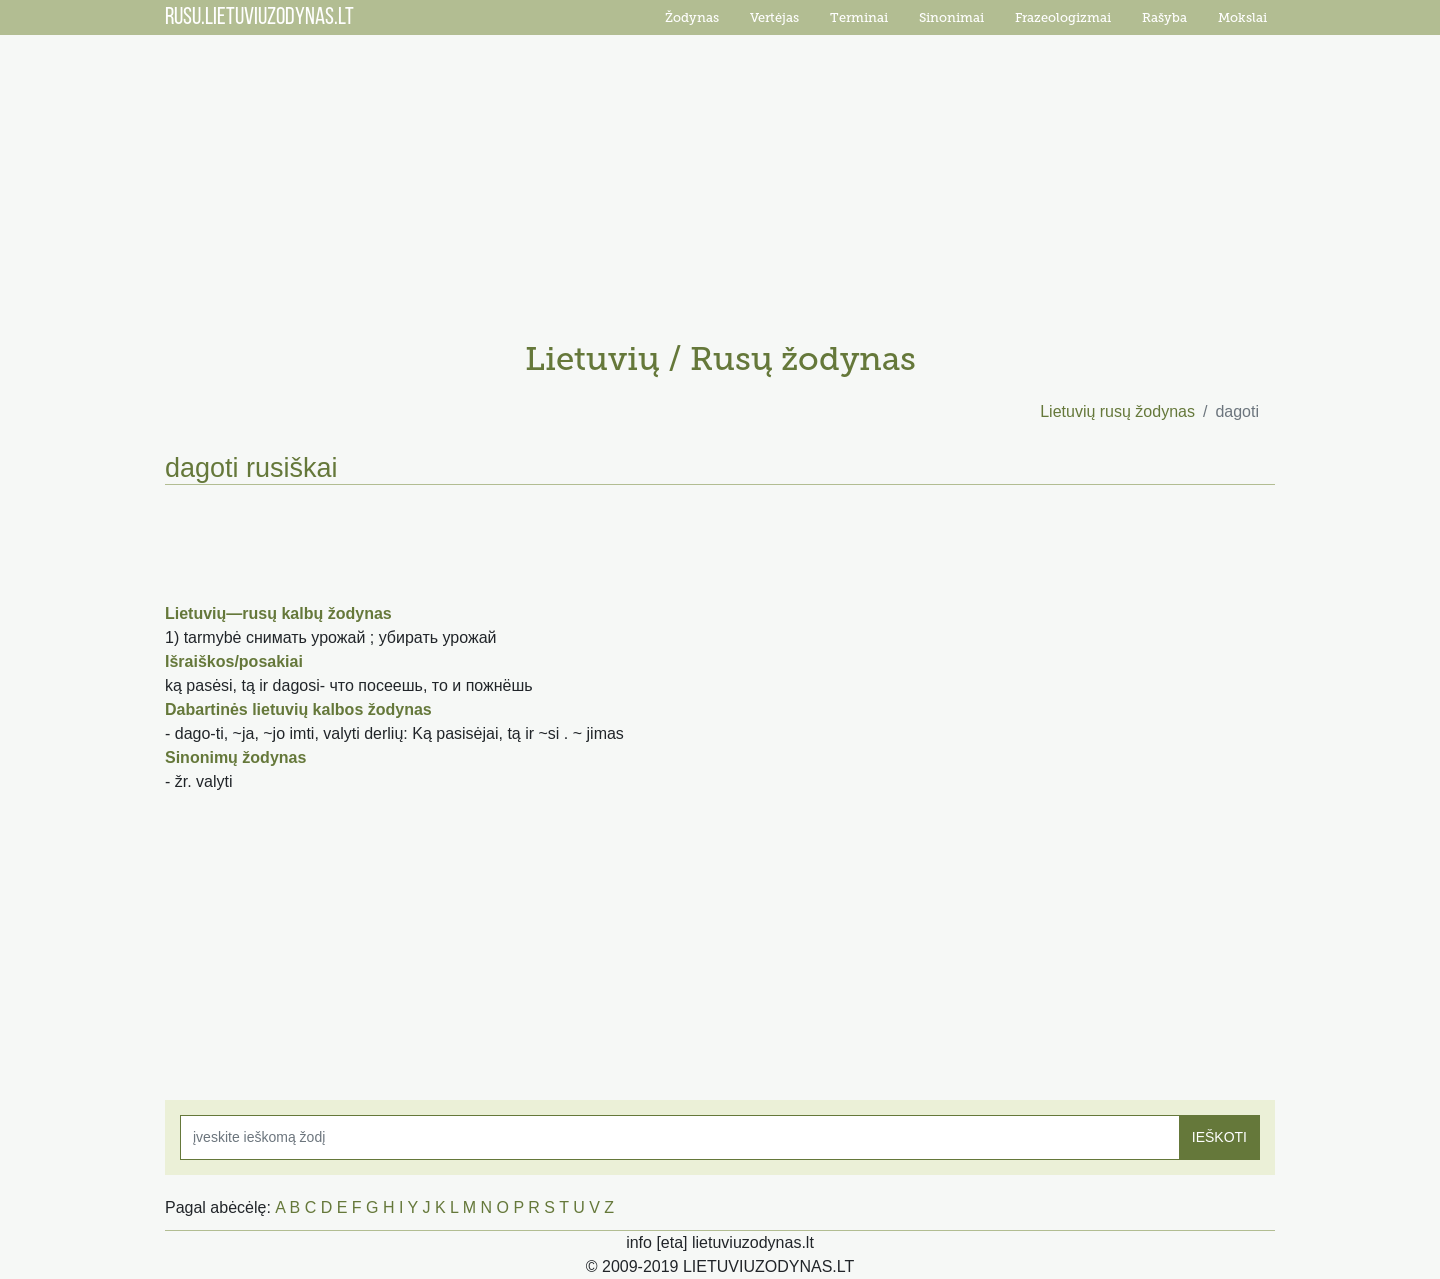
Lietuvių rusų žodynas (1117, 411)
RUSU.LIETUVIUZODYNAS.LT (259, 18)
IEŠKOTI (1219, 1137)
